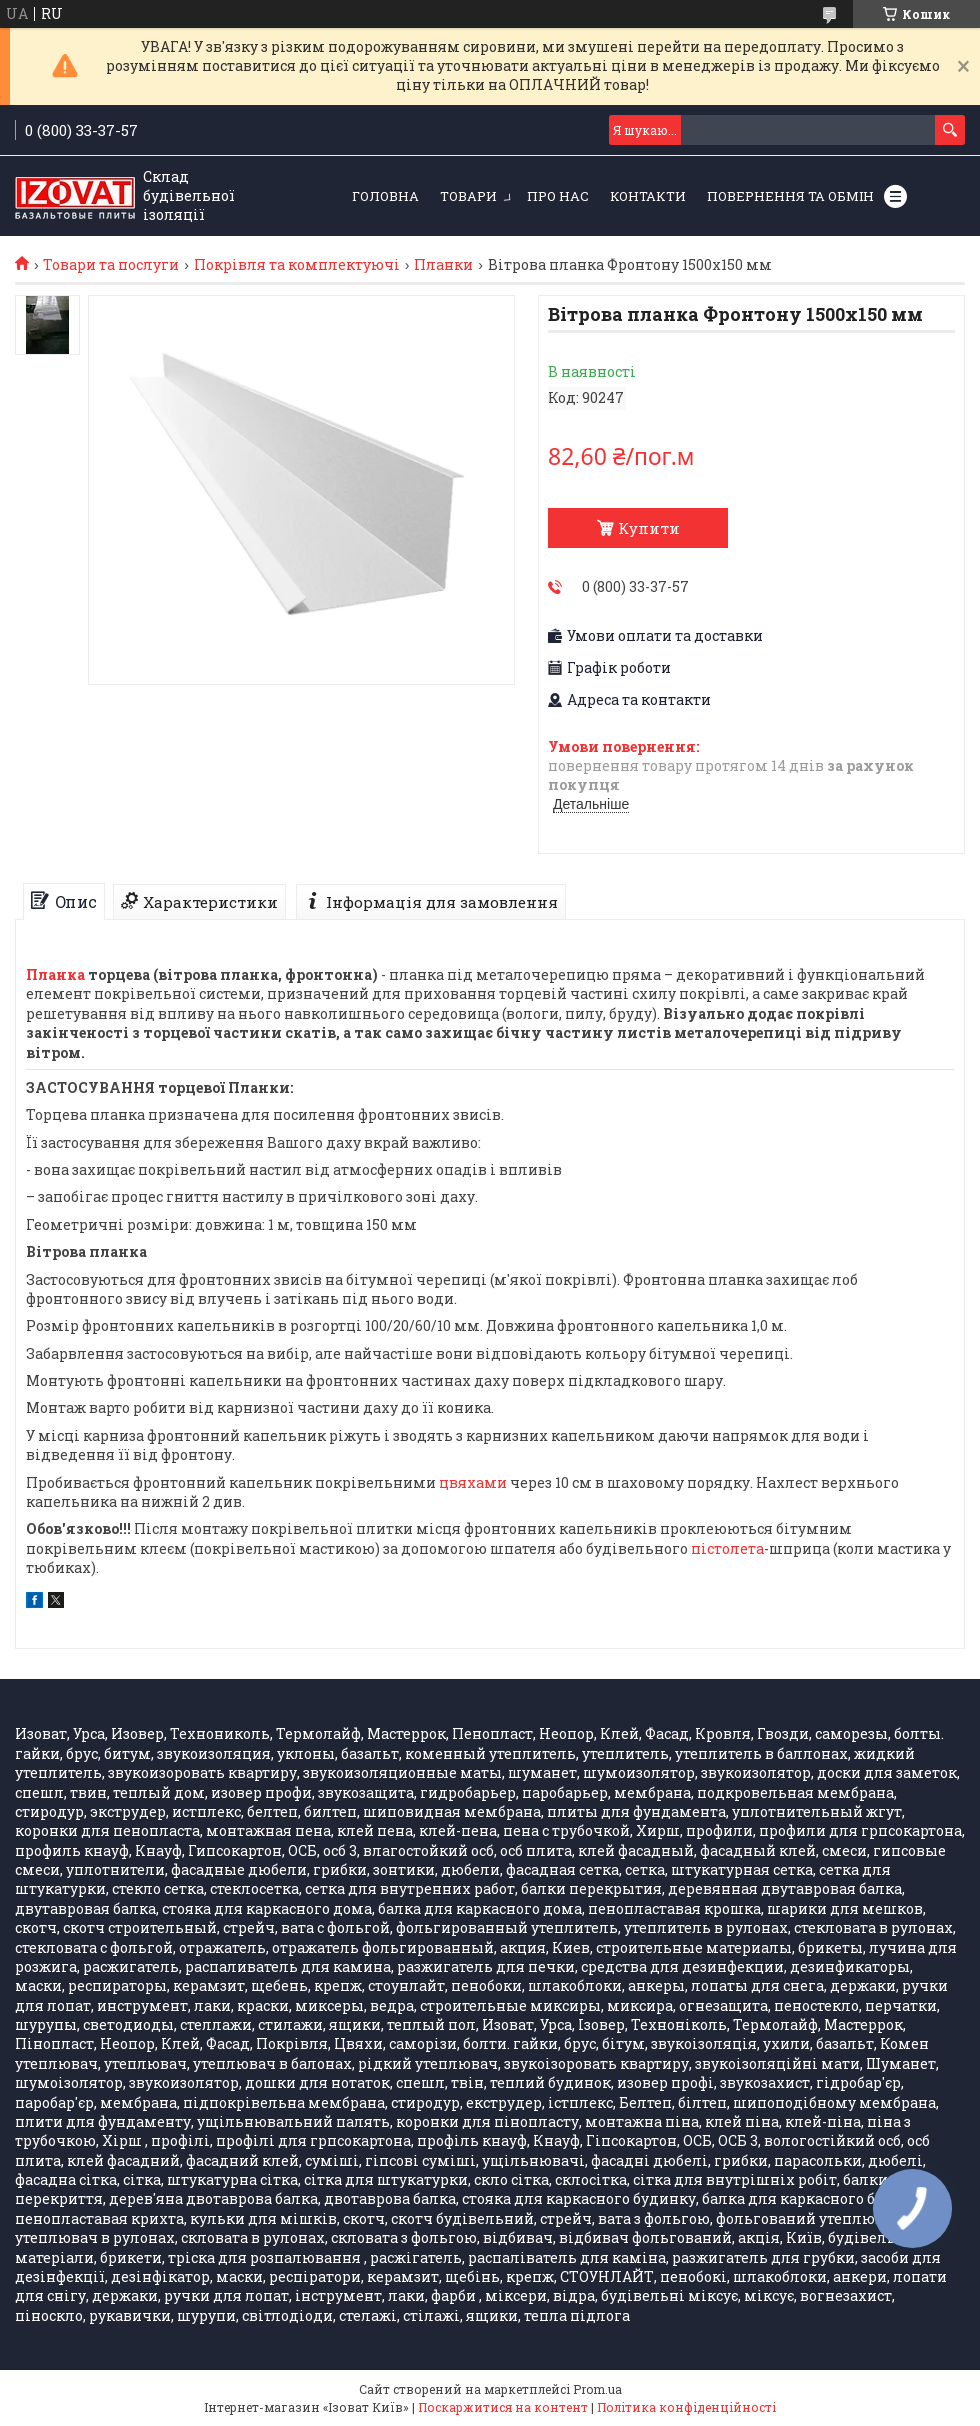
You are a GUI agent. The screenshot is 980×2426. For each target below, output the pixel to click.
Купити (649, 528)
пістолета (727, 1548)
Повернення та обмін (790, 196)
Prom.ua (597, 2389)
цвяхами (473, 1482)
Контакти (648, 196)
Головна (385, 196)
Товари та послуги (111, 265)
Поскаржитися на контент (503, 2407)
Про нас (558, 196)
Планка (55, 974)
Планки (443, 265)
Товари (468, 196)
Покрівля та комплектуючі (297, 265)
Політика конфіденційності (686, 2407)
